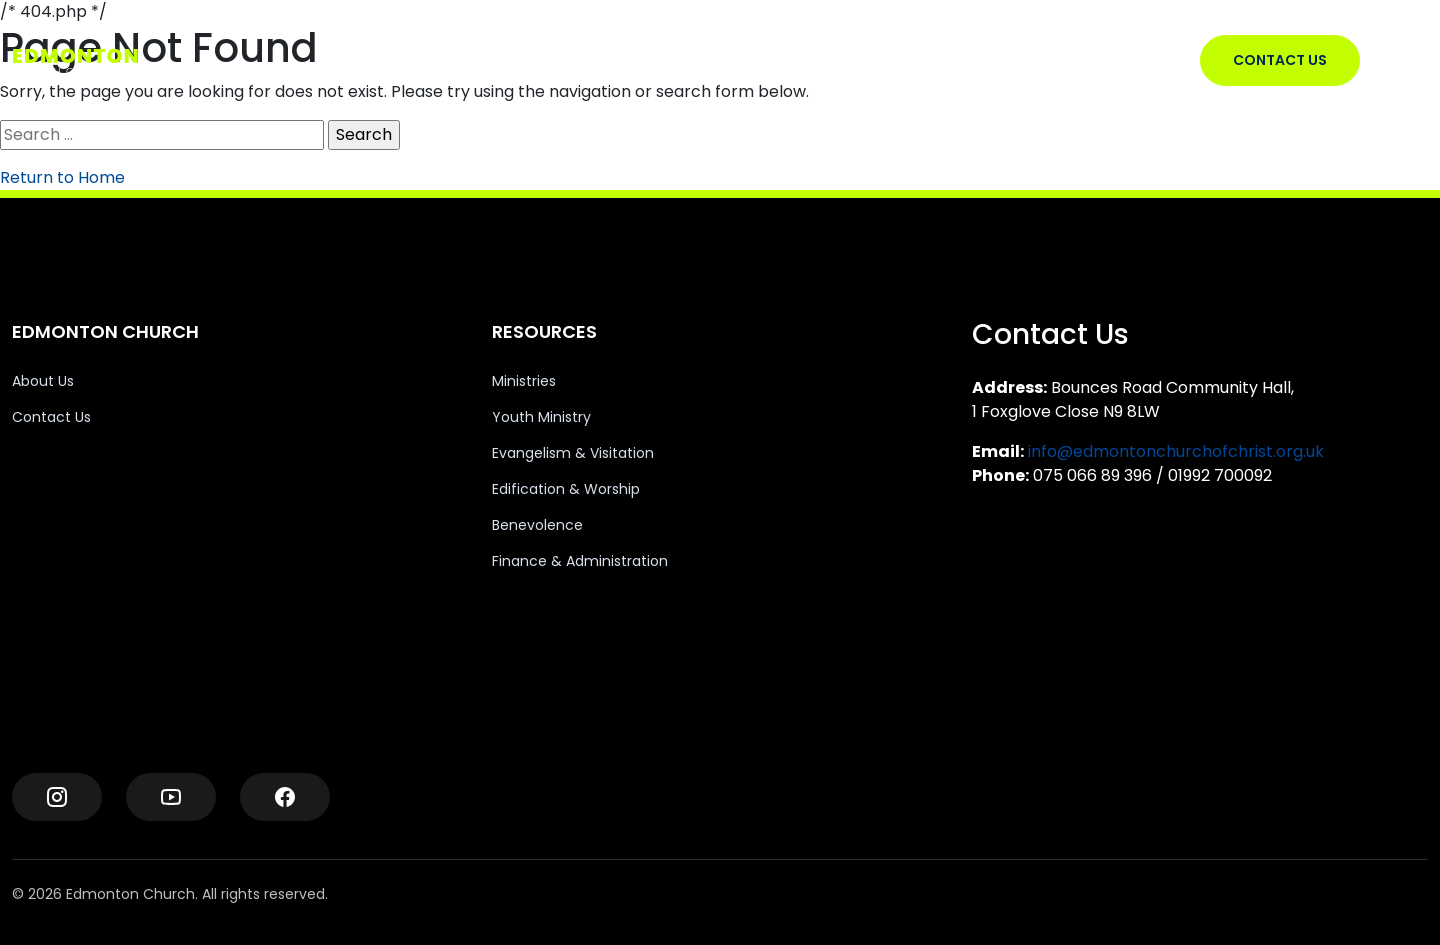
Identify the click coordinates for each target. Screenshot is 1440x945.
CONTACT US (1280, 60)
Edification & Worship (566, 489)
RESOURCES (831, 60)
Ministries (524, 381)
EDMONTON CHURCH (611, 60)
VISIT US (738, 60)
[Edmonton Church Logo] (111, 61)
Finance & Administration (580, 561)
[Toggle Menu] (1411, 61)
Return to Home (62, 177)
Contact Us (51, 417)
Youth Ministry (541, 417)
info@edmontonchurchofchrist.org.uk (1176, 451)
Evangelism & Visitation (573, 453)
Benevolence (537, 525)
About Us (43, 381)
